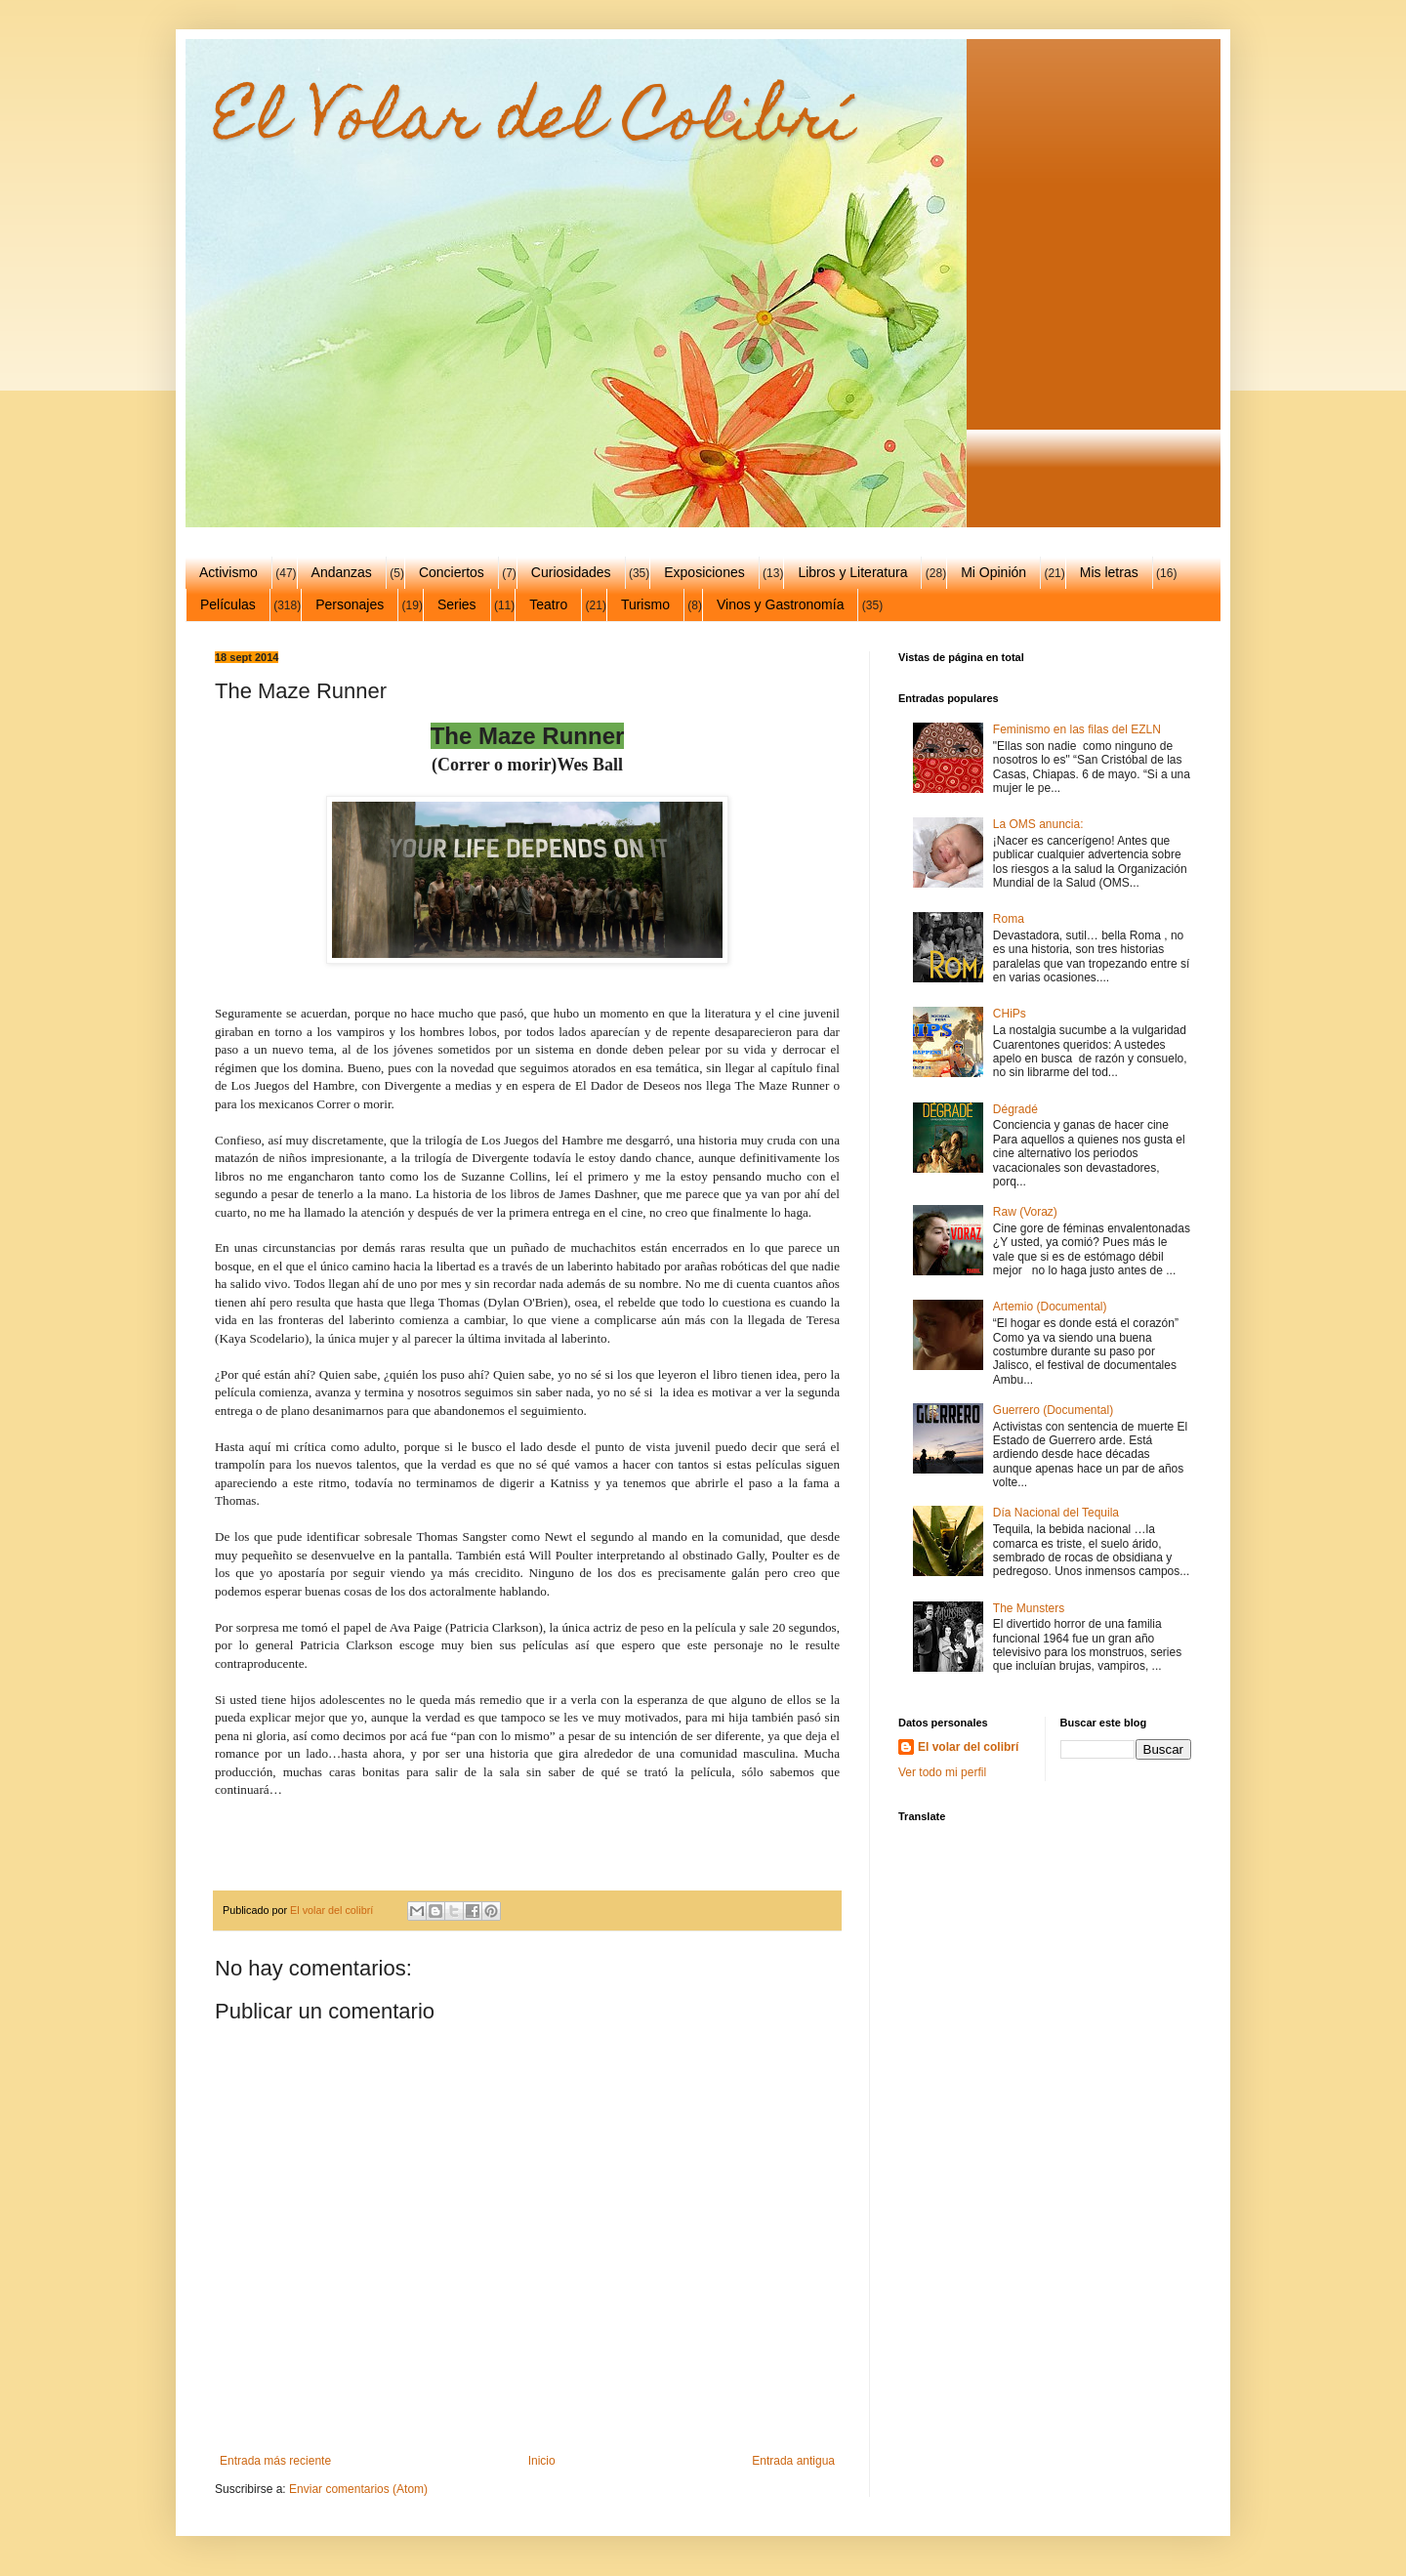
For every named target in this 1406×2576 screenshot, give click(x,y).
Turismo (645, 604)
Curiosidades (571, 572)
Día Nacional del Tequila (1056, 1512)
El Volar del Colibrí (534, 124)
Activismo (228, 572)
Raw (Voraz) (1025, 1212)
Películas (228, 604)
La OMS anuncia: (1038, 824)
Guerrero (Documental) (1053, 1410)
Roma (1008, 919)
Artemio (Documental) (1050, 1306)
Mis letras (1109, 572)
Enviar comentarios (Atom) (358, 2489)
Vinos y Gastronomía (780, 604)
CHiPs (1009, 1013)
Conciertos (451, 572)
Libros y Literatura (852, 572)
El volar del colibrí (968, 1747)
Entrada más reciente (275, 2461)
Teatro (548, 604)
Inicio (542, 2461)
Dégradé (1015, 1109)
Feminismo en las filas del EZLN (1077, 729)
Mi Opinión (993, 572)
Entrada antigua (793, 2461)
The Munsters (1028, 1608)
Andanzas (341, 572)
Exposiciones (704, 572)
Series (456, 604)
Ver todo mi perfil (942, 1772)
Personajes (349, 604)
